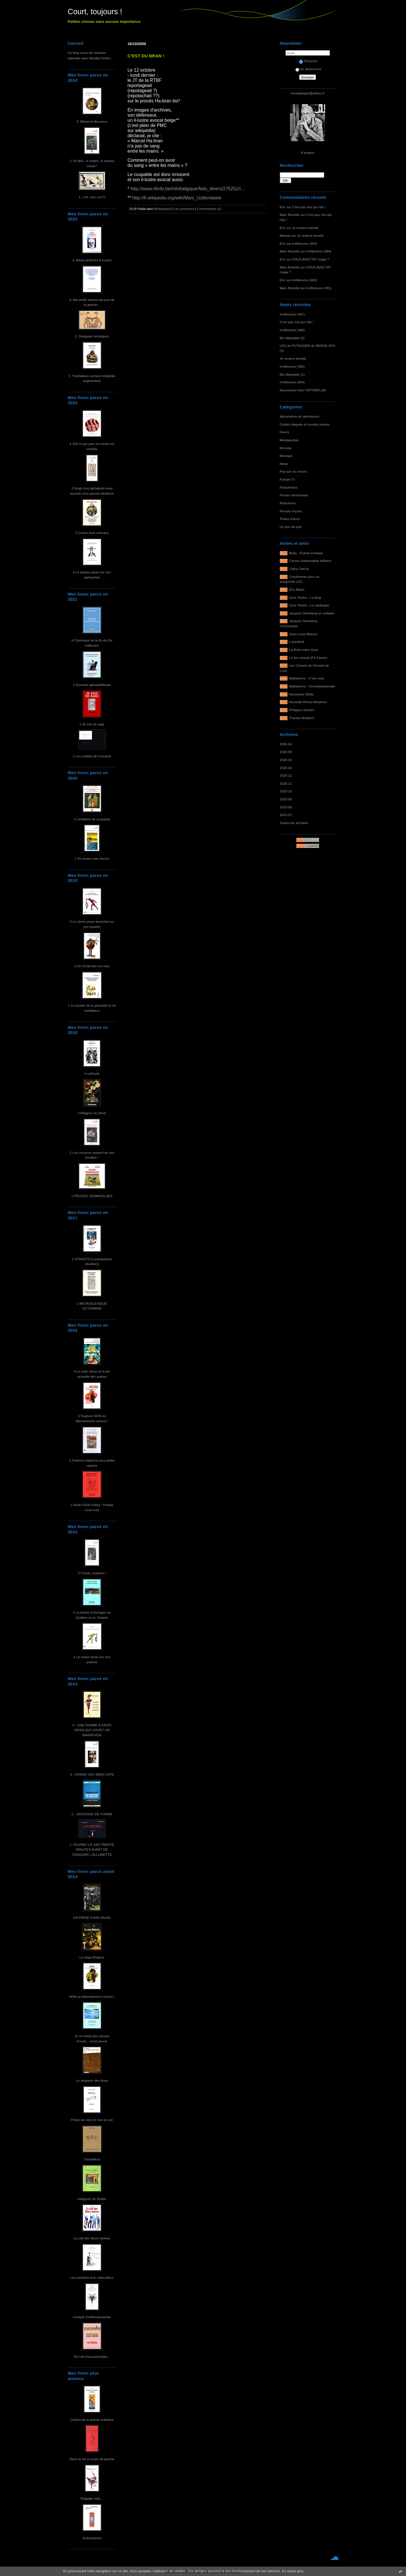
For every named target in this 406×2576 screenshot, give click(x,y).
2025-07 (286, 815)
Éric (282, 207)
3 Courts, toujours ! (92, 1573)
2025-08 (286, 807)
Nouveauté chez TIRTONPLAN (303, 390)
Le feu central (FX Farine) (308, 657)
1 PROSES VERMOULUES (91, 1196)
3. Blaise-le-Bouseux (92, 121)
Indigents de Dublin (91, 2199)
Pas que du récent (293, 471)
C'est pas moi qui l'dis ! (309, 207)
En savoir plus (292, 2571)
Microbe (286, 448)
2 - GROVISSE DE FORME (92, 1814)
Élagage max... (92, 2498)
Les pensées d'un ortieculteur (92, 2277)
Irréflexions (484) (304, 243)
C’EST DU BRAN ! (146, 55)
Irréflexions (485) (292, 366)
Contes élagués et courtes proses (305, 424)
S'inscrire (308, 61)
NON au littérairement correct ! (92, 1996)
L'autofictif (296, 642)
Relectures (288, 503)
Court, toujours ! (95, 11)
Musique (286, 456)
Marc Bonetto (290, 214)
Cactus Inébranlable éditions (310, 560)
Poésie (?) (287, 479)
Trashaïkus (92, 2159)
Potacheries (288, 487)
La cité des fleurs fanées (92, 2238)
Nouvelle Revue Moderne (308, 702)
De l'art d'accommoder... (92, 2356)
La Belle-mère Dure (303, 649)
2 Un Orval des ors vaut (91, 966)
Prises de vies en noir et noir (92, 2120)
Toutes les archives (294, 823)
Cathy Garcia (299, 568)
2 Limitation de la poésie (92, 819)
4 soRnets (91, 1073)
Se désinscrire (308, 69)
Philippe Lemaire (301, 710)
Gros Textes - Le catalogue (309, 605)
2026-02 (286, 760)
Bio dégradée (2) (292, 338)
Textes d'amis (290, 519)
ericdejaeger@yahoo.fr (308, 93)
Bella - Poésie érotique (306, 553)
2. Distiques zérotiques (92, 336)
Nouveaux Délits (301, 694)
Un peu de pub (291, 527)
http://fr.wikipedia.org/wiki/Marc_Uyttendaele (176, 197)
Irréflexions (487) (292, 314)
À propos (307, 152)
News (284, 464)
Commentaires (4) (209, 209)
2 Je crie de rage (92, 724)
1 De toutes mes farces (92, 858)
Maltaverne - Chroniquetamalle (312, 686)
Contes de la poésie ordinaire (92, 2419)
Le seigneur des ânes (92, 2080)
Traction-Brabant (301, 718)
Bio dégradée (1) (292, 374)
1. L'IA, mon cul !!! (92, 197)
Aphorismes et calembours (299, 416)
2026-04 (286, 744)
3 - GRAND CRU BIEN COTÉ (92, 1774)
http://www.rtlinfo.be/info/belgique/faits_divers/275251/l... (187, 188)
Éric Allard (296, 589)
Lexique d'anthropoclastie (92, 2317)
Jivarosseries (92, 2538)
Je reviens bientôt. (305, 228)
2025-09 (286, 799)
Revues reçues (291, 511)
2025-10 (286, 791)
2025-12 (286, 775)
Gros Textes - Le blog (305, 597)
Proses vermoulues (294, 495)
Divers (284, 432)
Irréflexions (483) (304, 280)
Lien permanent (184, 209)
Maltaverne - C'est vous (306, 678)
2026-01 (286, 768)
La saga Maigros (91, 1957)
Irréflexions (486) (292, 330)
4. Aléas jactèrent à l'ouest (91, 260)
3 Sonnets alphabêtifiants (92, 685)
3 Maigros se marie (92, 1113)
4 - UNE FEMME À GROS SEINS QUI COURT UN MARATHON (91, 1730)
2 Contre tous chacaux (92, 533)
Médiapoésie (289, 440)
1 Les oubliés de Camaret (92, 756)
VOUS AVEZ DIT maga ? (310, 259)
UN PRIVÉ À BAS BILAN (92, 1917)
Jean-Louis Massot (303, 634)
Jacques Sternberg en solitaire (311, 613)
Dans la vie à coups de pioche (92, 2459)
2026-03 (286, 752)
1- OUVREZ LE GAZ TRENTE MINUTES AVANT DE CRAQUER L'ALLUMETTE (92, 1849)
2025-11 (286, 783)
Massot (285, 235)
